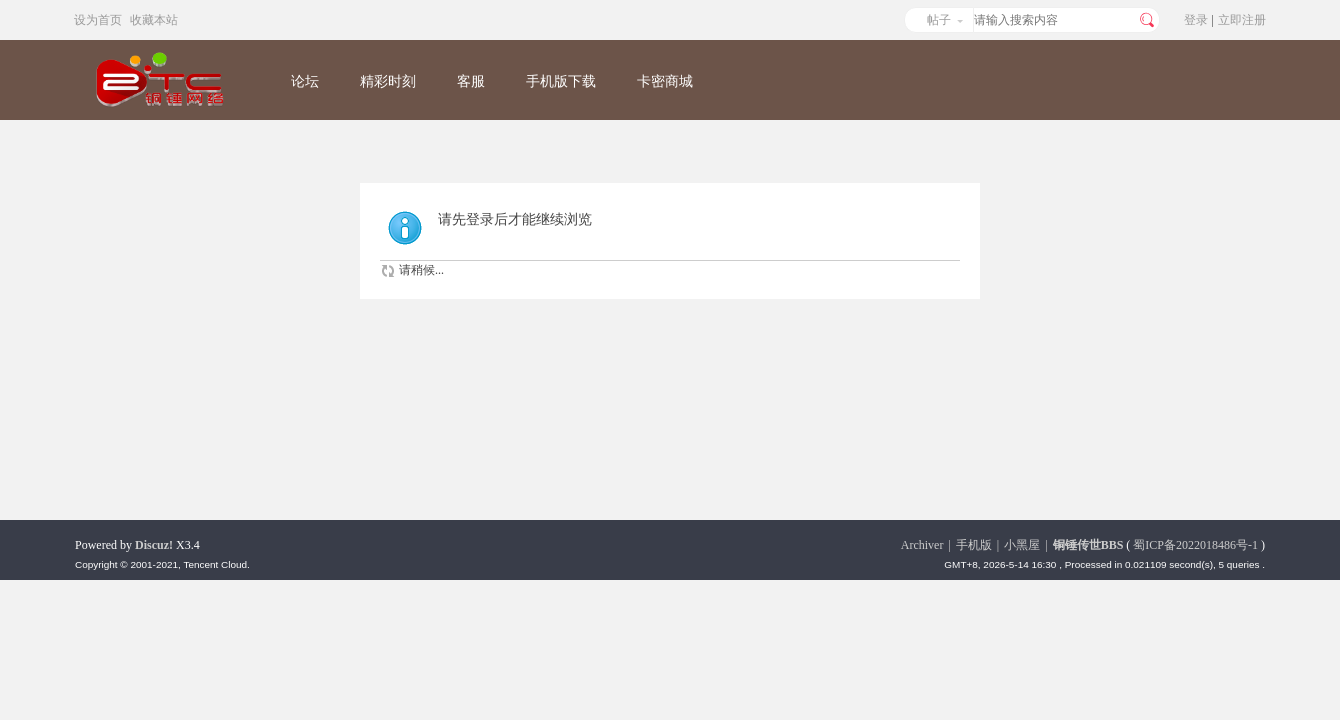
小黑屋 (1022, 545)
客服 (471, 81)
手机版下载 (561, 81)
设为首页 (98, 20)
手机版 (974, 545)
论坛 (305, 81)
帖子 (939, 20)
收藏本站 (154, 20)
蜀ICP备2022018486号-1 (1195, 545)
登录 (1196, 20)
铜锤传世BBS (1088, 545)
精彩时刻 (388, 81)
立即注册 (1242, 20)
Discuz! (154, 545)
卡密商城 (665, 81)
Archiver (922, 545)
